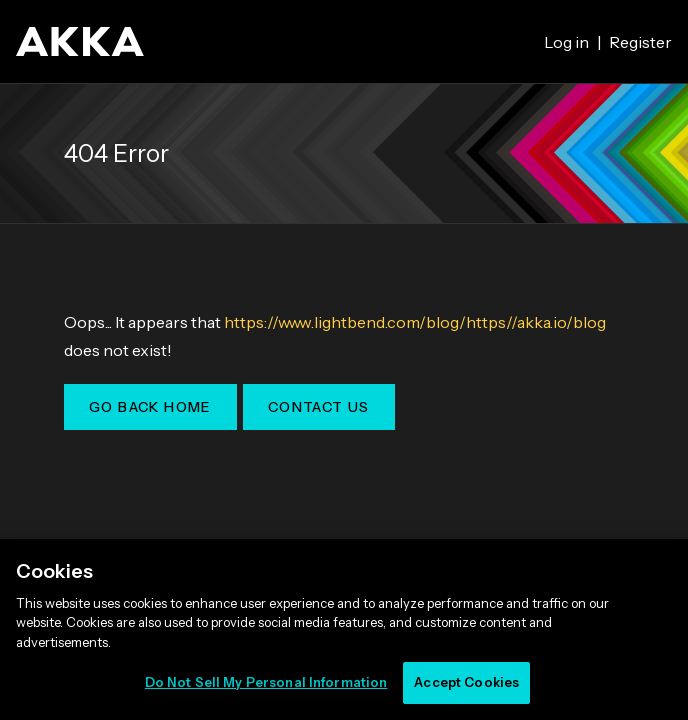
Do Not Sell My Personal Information (266, 682)
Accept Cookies (466, 682)
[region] (344, 629)
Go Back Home (150, 407)
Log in (566, 42)
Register (640, 42)
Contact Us (319, 407)
